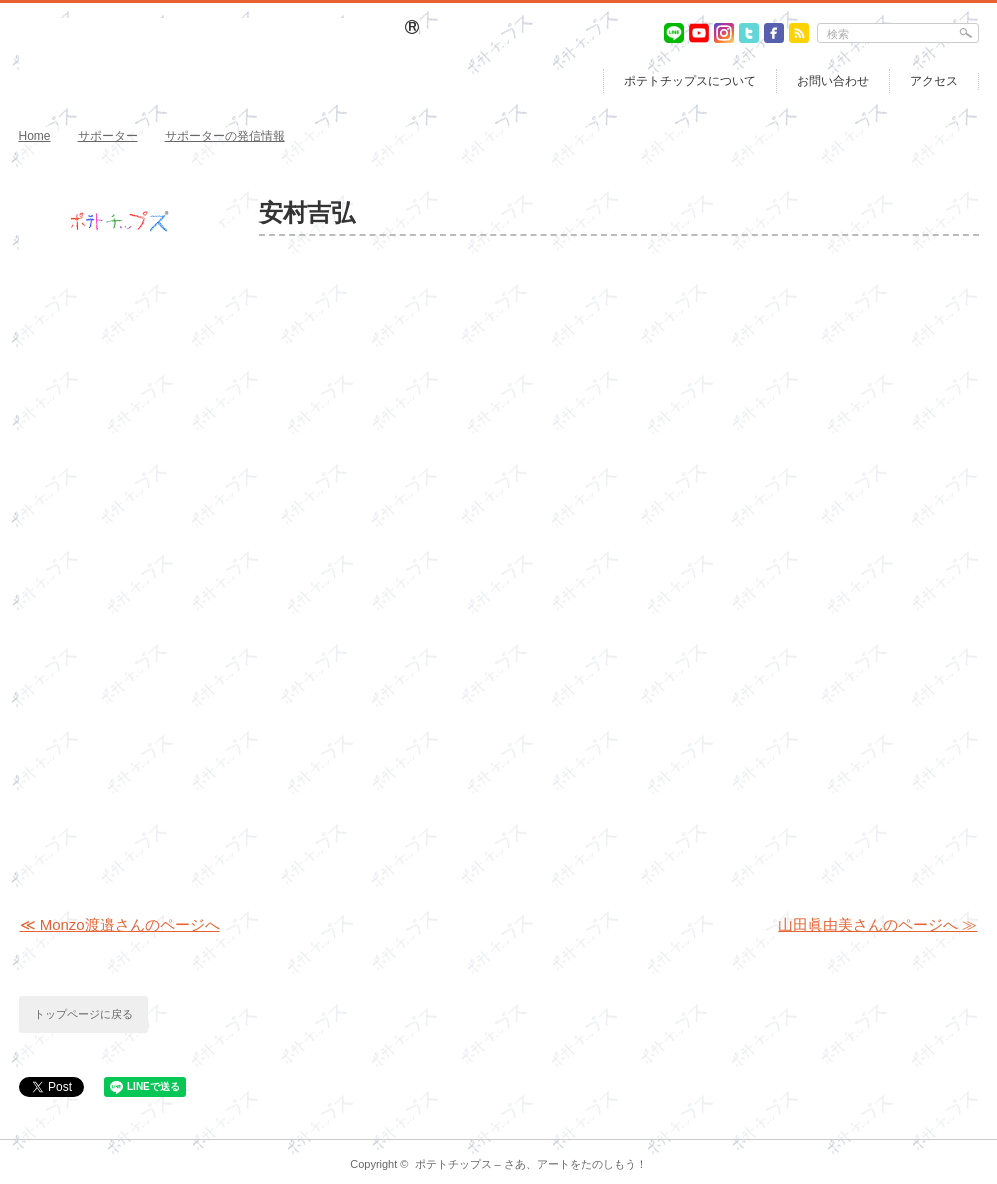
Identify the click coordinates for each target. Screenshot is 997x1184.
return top (964, 1124)
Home (35, 136)
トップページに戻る (83, 1014)
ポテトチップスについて (690, 81)
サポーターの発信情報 (225, 136)
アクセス (934, 81)
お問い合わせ (833, 81)
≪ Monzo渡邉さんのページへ (120, 924)
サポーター (108, 136)
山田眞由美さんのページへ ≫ (877, 924)
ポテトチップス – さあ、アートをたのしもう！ (531, 1164)
